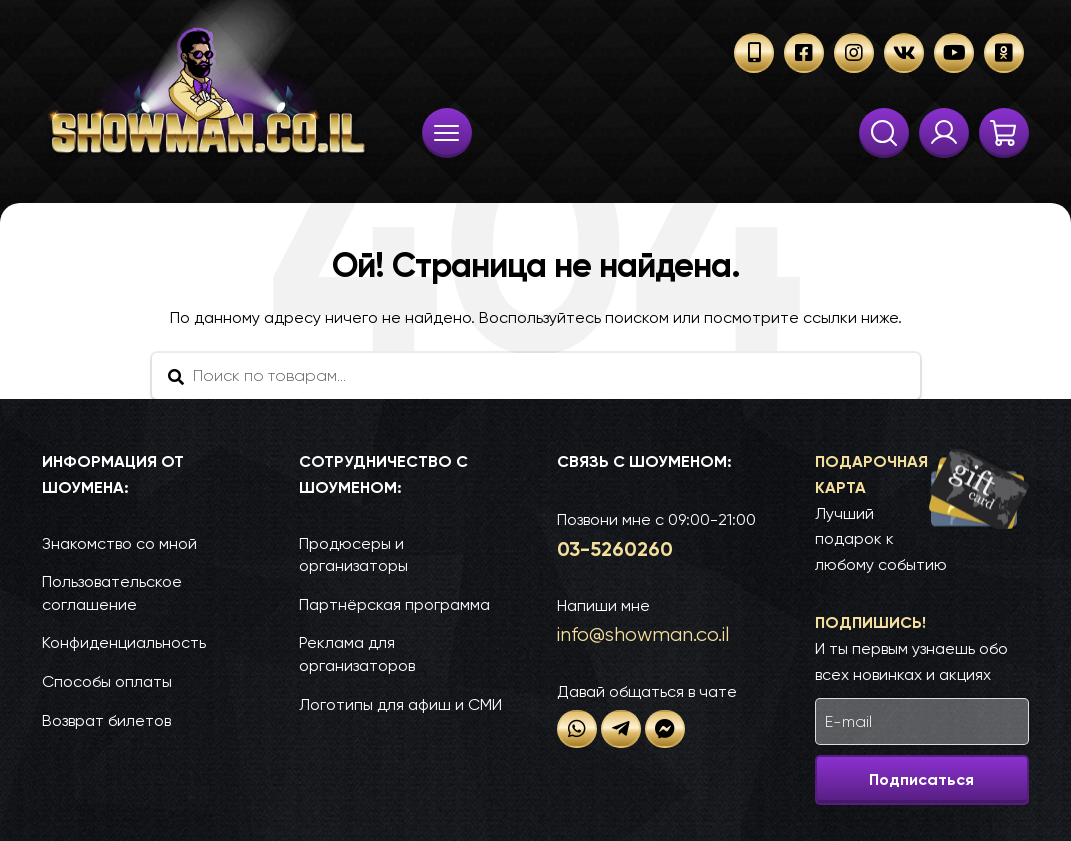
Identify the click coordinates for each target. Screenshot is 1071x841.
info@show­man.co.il (643, 634)
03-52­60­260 (615, 549)
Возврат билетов (106, 720)
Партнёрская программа (394, 604)
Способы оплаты (107, 681)
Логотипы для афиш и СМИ (400, 704)
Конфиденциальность (124, 642)
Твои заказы (944, 133)
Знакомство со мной (119, 543)
